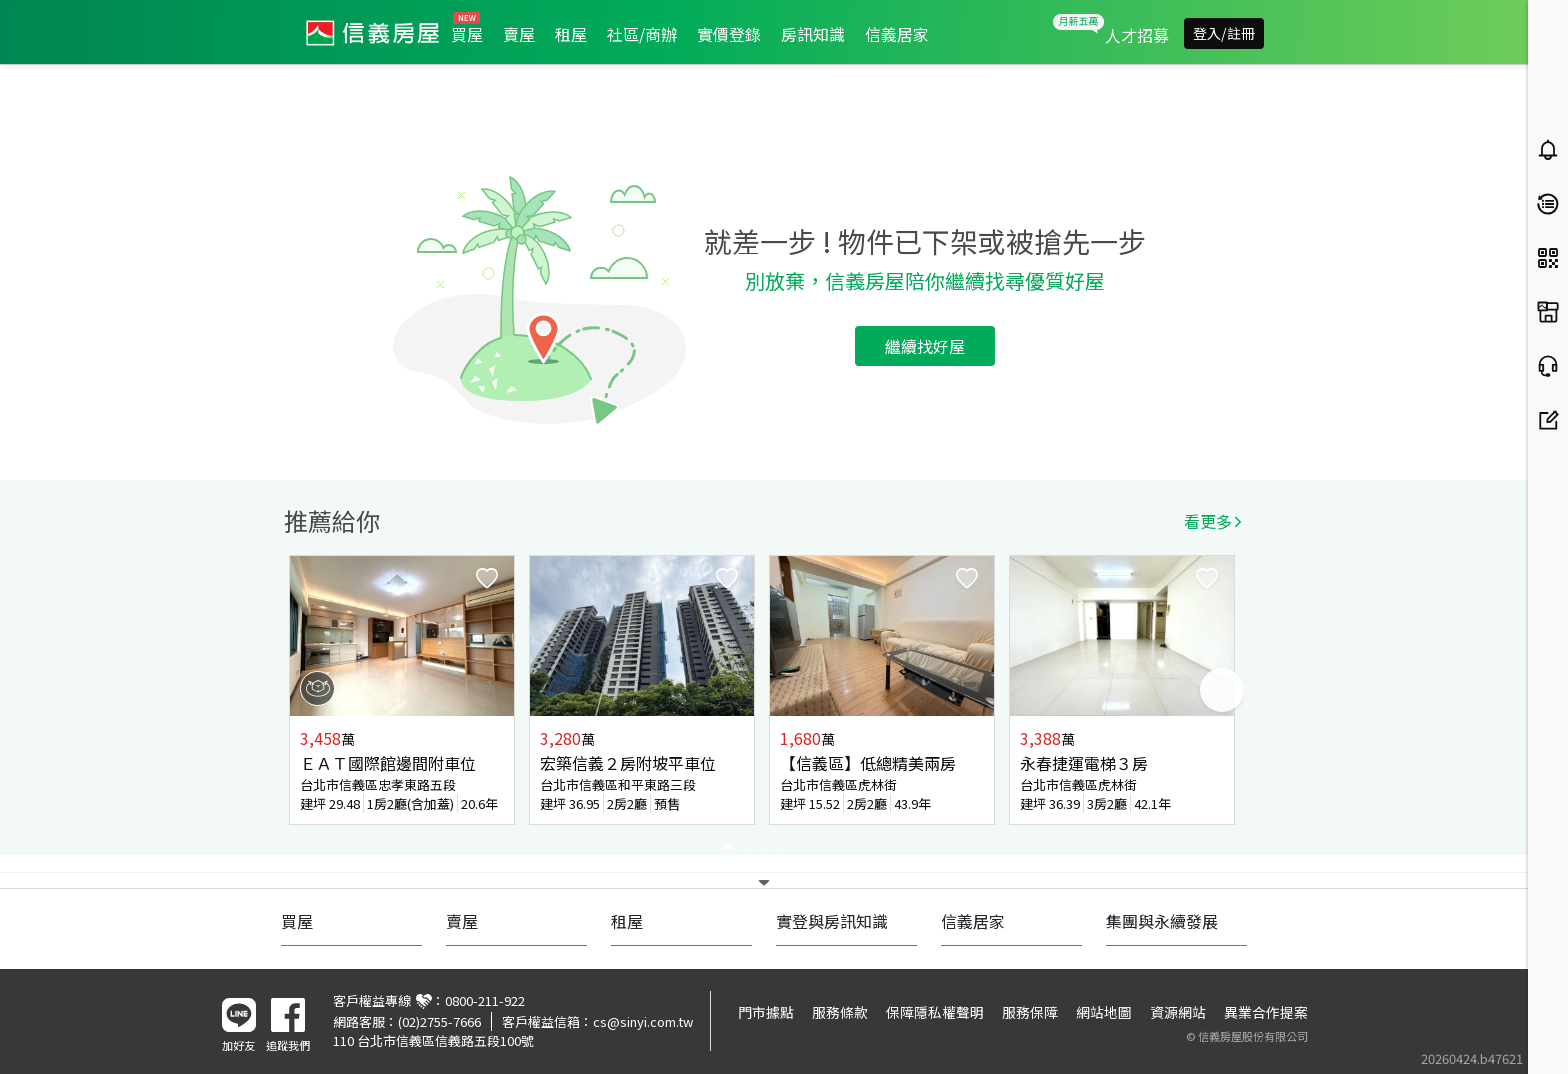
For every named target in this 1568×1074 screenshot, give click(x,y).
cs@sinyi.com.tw (643, 1021)
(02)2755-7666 (439, 1021)
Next (1222, 690)
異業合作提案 (1266, 1012)
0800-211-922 (485, 1000)
